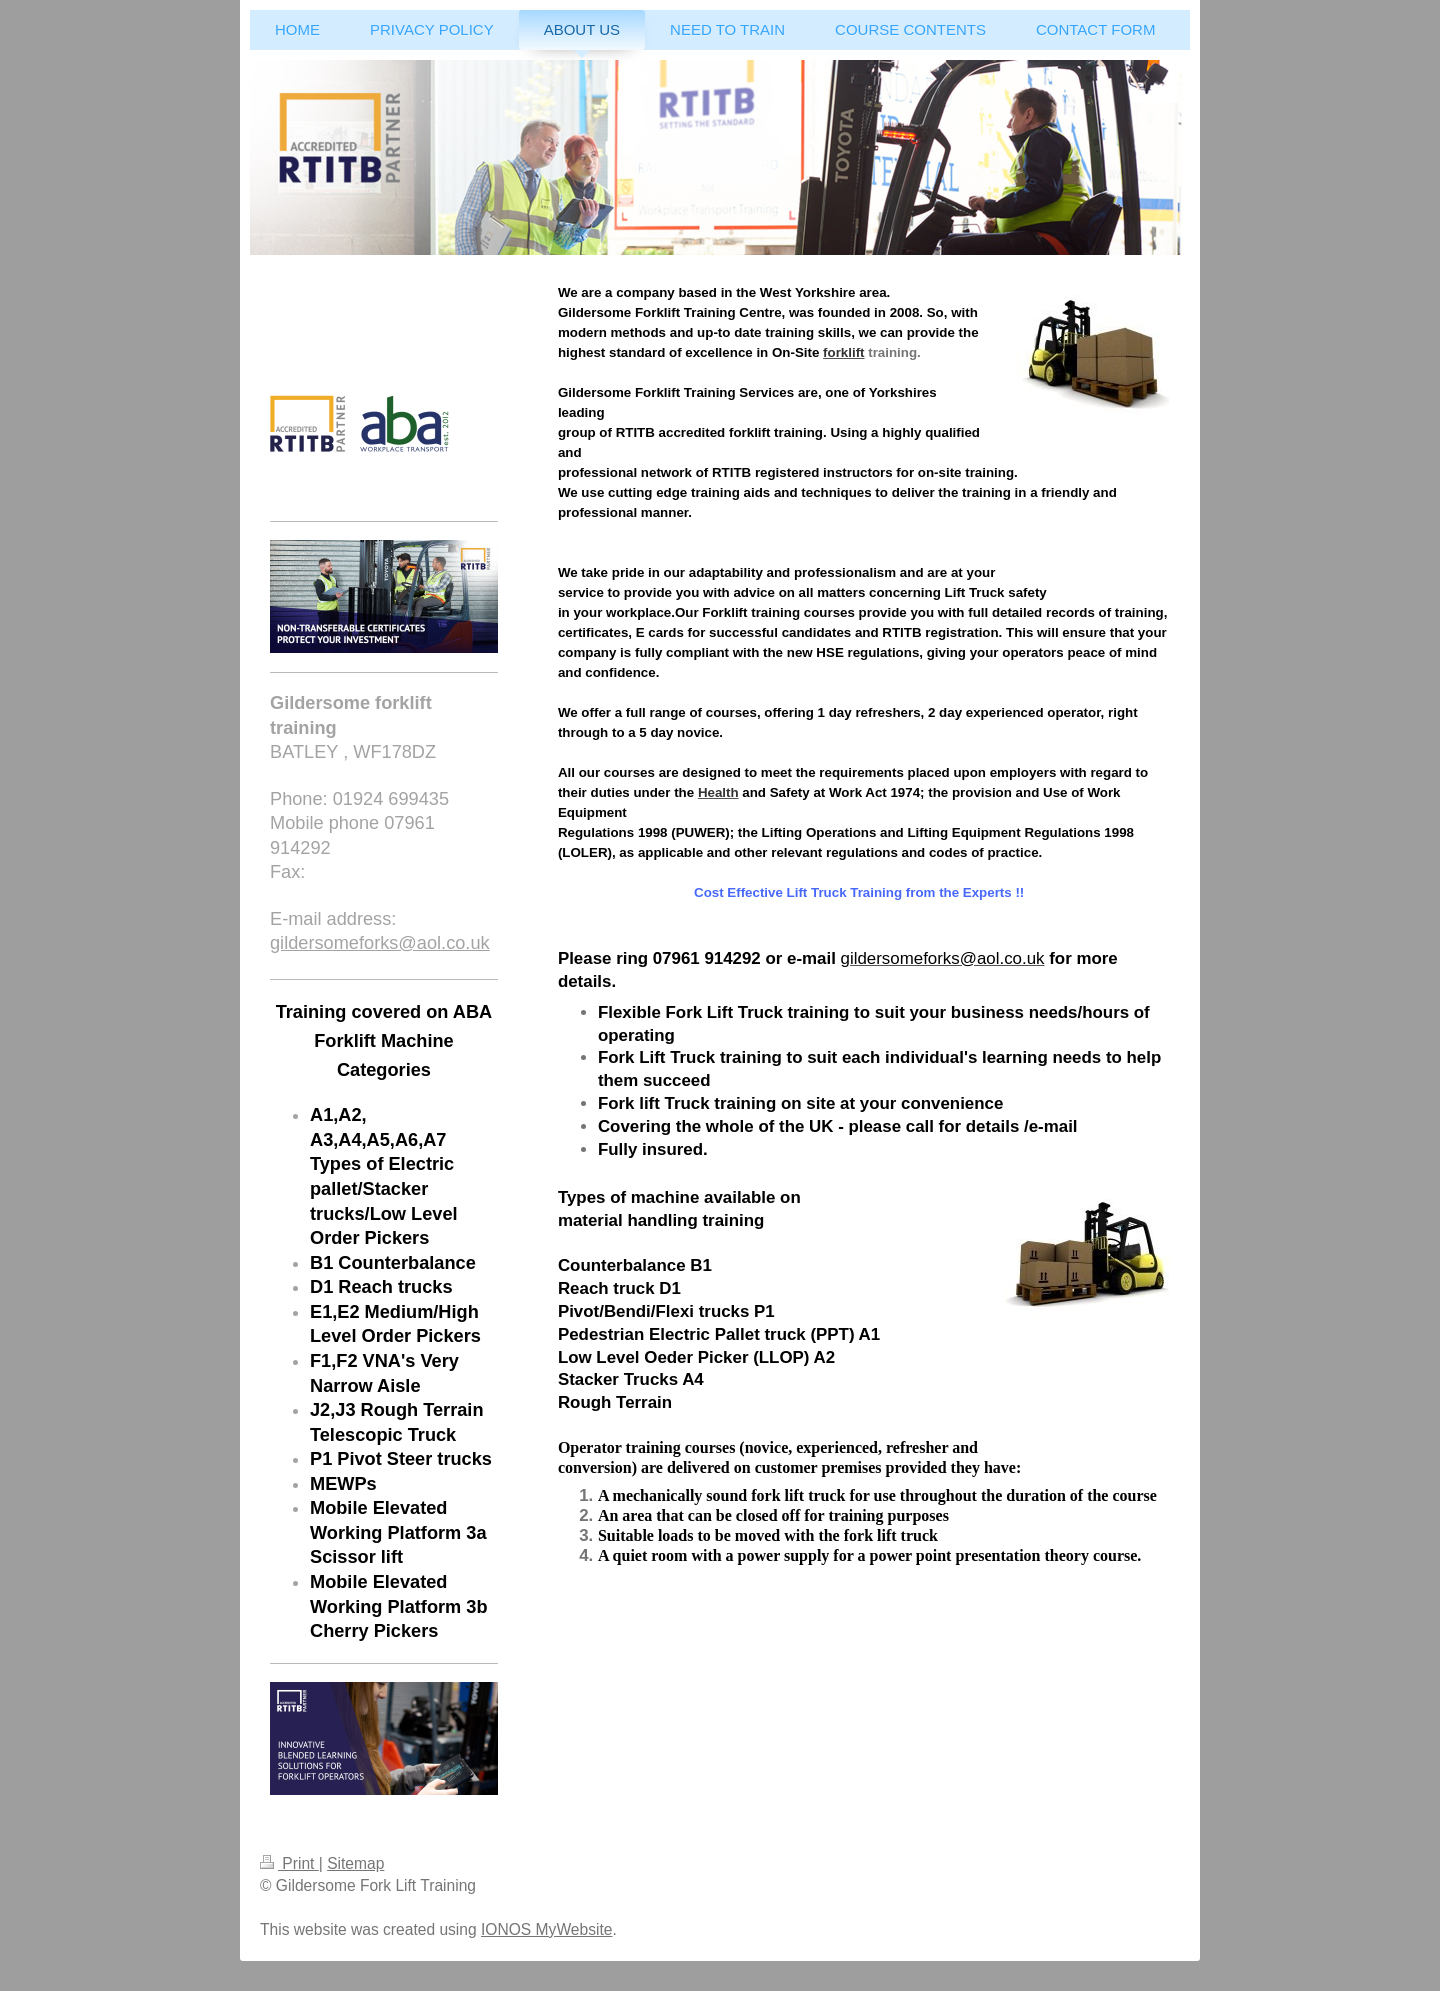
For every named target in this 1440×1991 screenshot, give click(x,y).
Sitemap (355, 1863)
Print (289, 1863)
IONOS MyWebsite (546, 1929)
